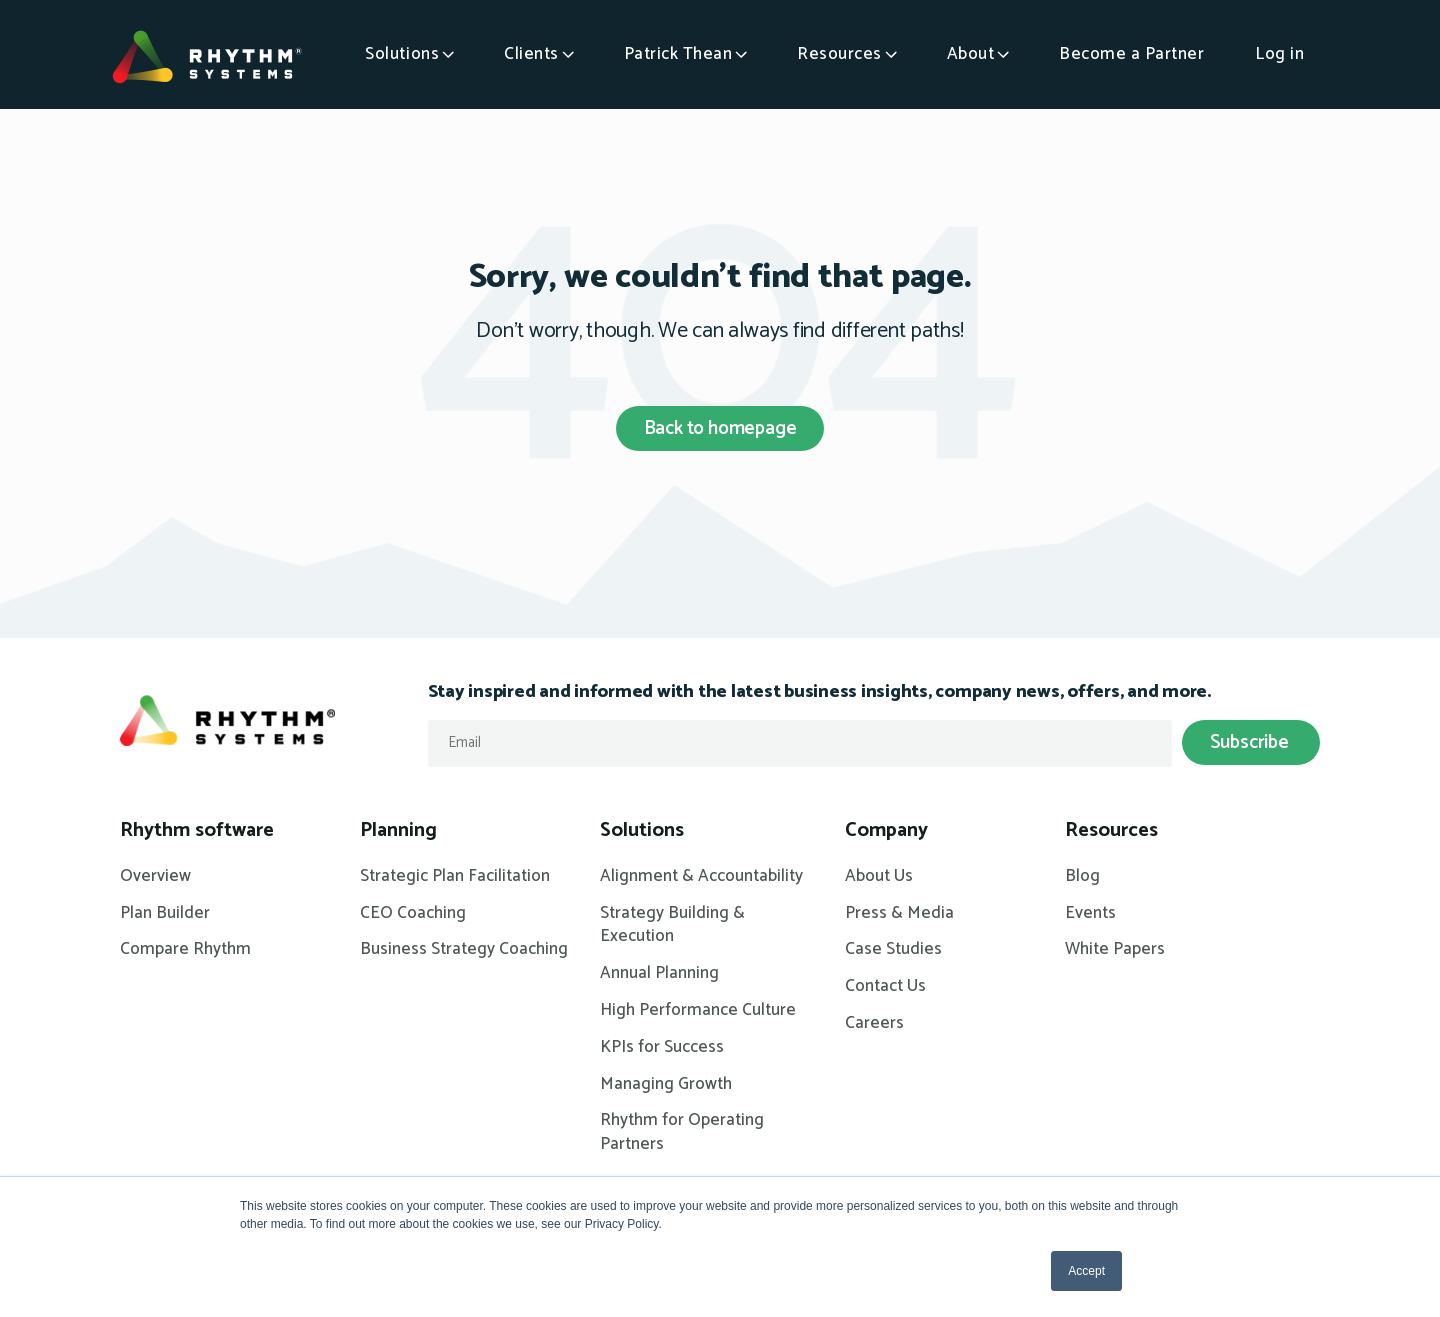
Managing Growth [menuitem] (666, 1085)
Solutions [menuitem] (642, 831)
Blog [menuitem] (1082, 877)
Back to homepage (720, 428)
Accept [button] (1086, 1271)
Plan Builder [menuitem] (165, 914)
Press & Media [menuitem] (899, 914)
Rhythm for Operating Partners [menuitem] (682, 1133)
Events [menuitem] (1090, 914)
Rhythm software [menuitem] (197, 831)
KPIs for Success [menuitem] (662, 1048)
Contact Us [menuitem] (885, 987)
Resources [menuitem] (1111, 831)
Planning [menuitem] (398, 831)
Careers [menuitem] (874, 1024)
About (971, 54)
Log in (1279, 54)
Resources (839, 54)
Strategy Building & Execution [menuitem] (672, 926)
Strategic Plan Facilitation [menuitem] (455, 877)
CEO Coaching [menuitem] (413, 914)
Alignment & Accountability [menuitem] (701, 877)
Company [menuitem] (886, 831)
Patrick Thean (678, 54)
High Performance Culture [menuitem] (698, 1011)
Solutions (402, 54)
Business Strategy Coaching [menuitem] (464, 950)
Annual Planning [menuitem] (659, 974)
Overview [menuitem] (155, 877)
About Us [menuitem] (879, 877)
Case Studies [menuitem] (893, 950)
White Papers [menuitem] (1115, 950)
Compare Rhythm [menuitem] (185, 950)
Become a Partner (1131, 54)
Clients (531, 54)
